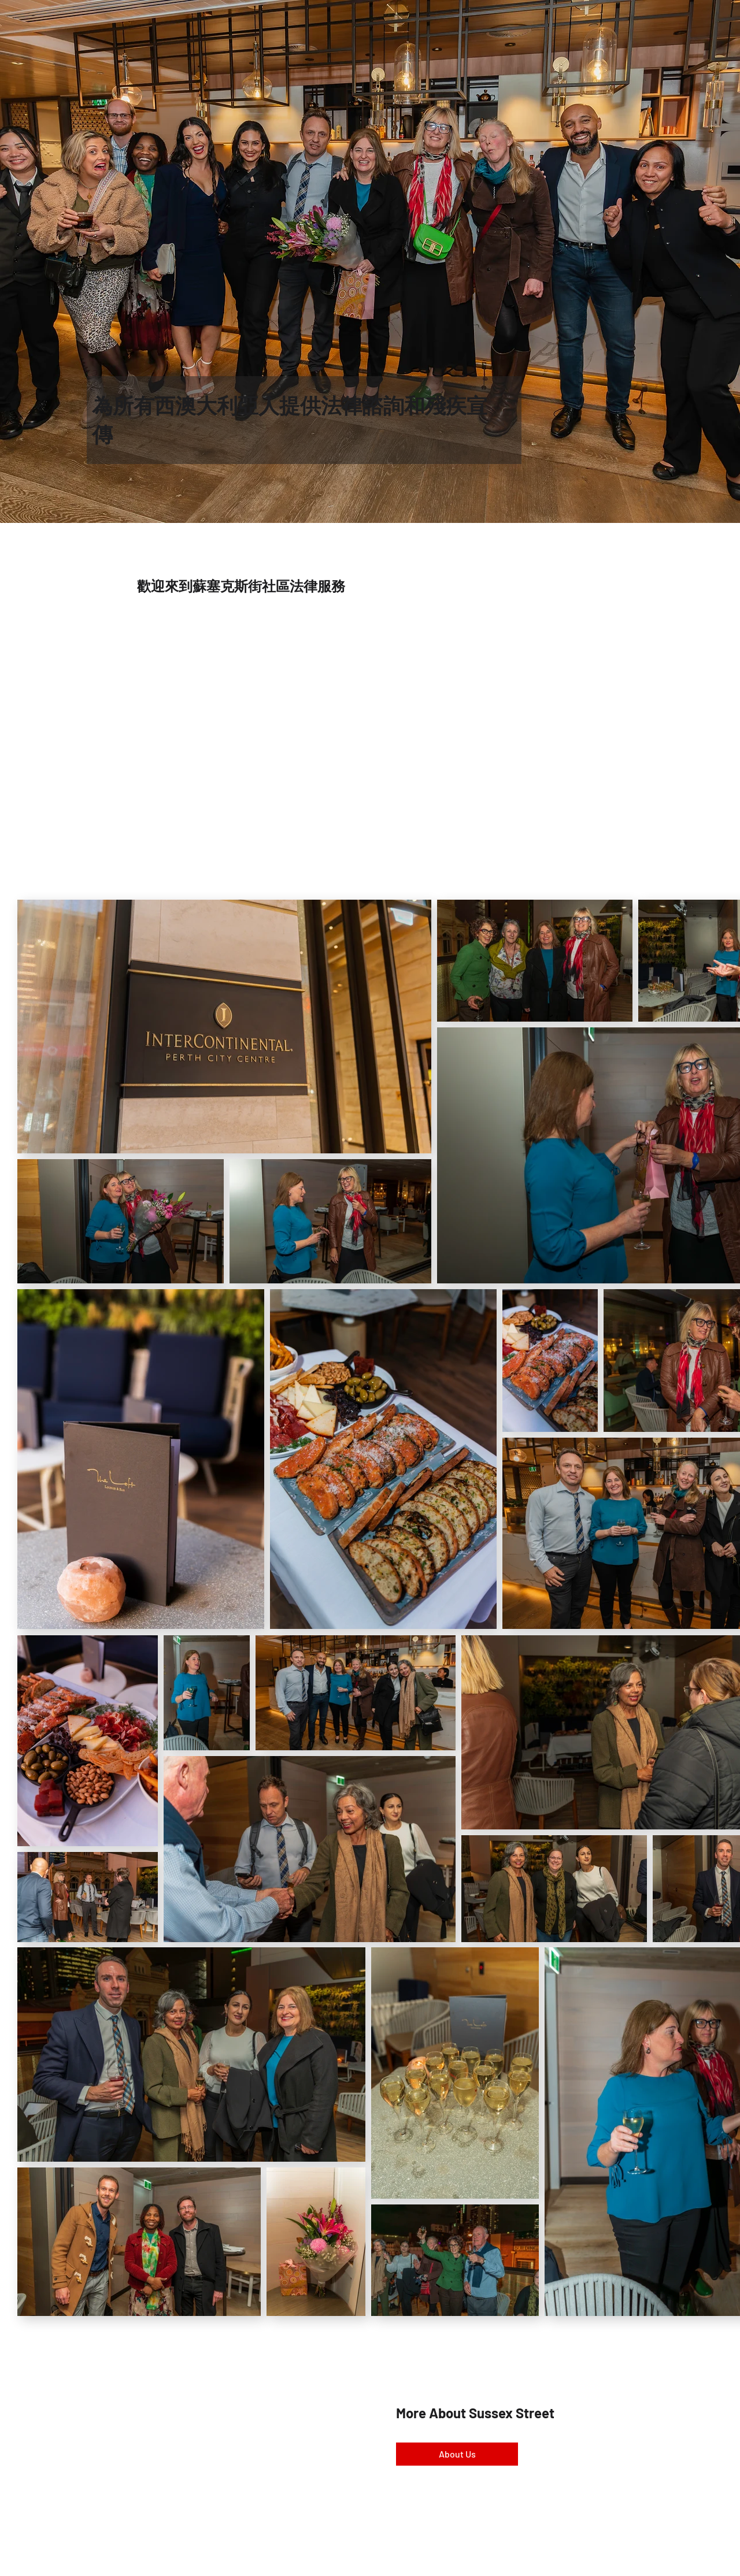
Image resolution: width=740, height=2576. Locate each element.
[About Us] (457, 2454)
